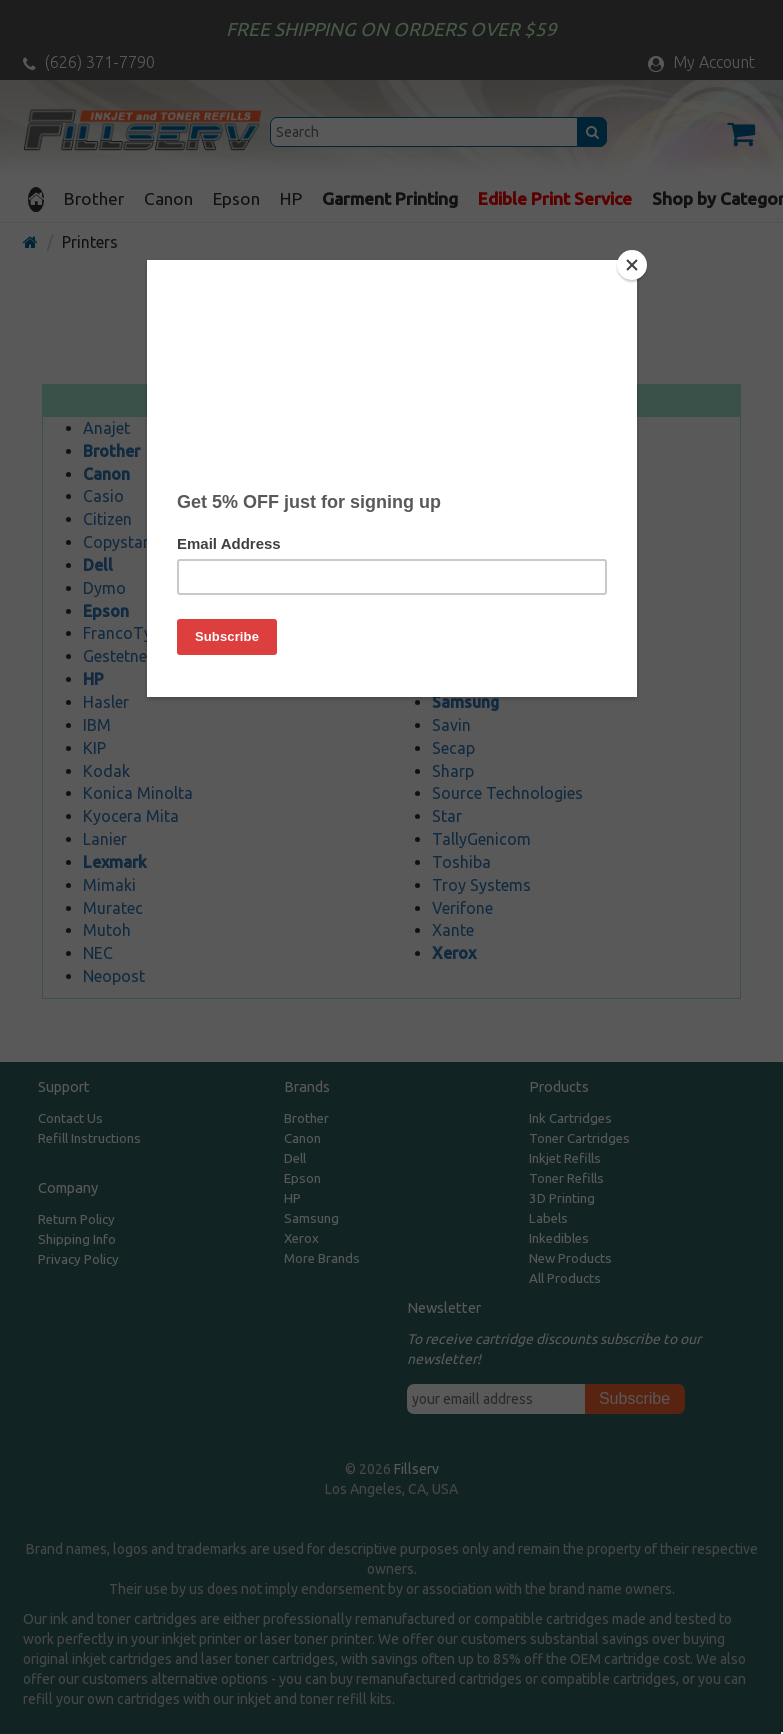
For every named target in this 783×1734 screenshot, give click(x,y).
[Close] (632, 265)
